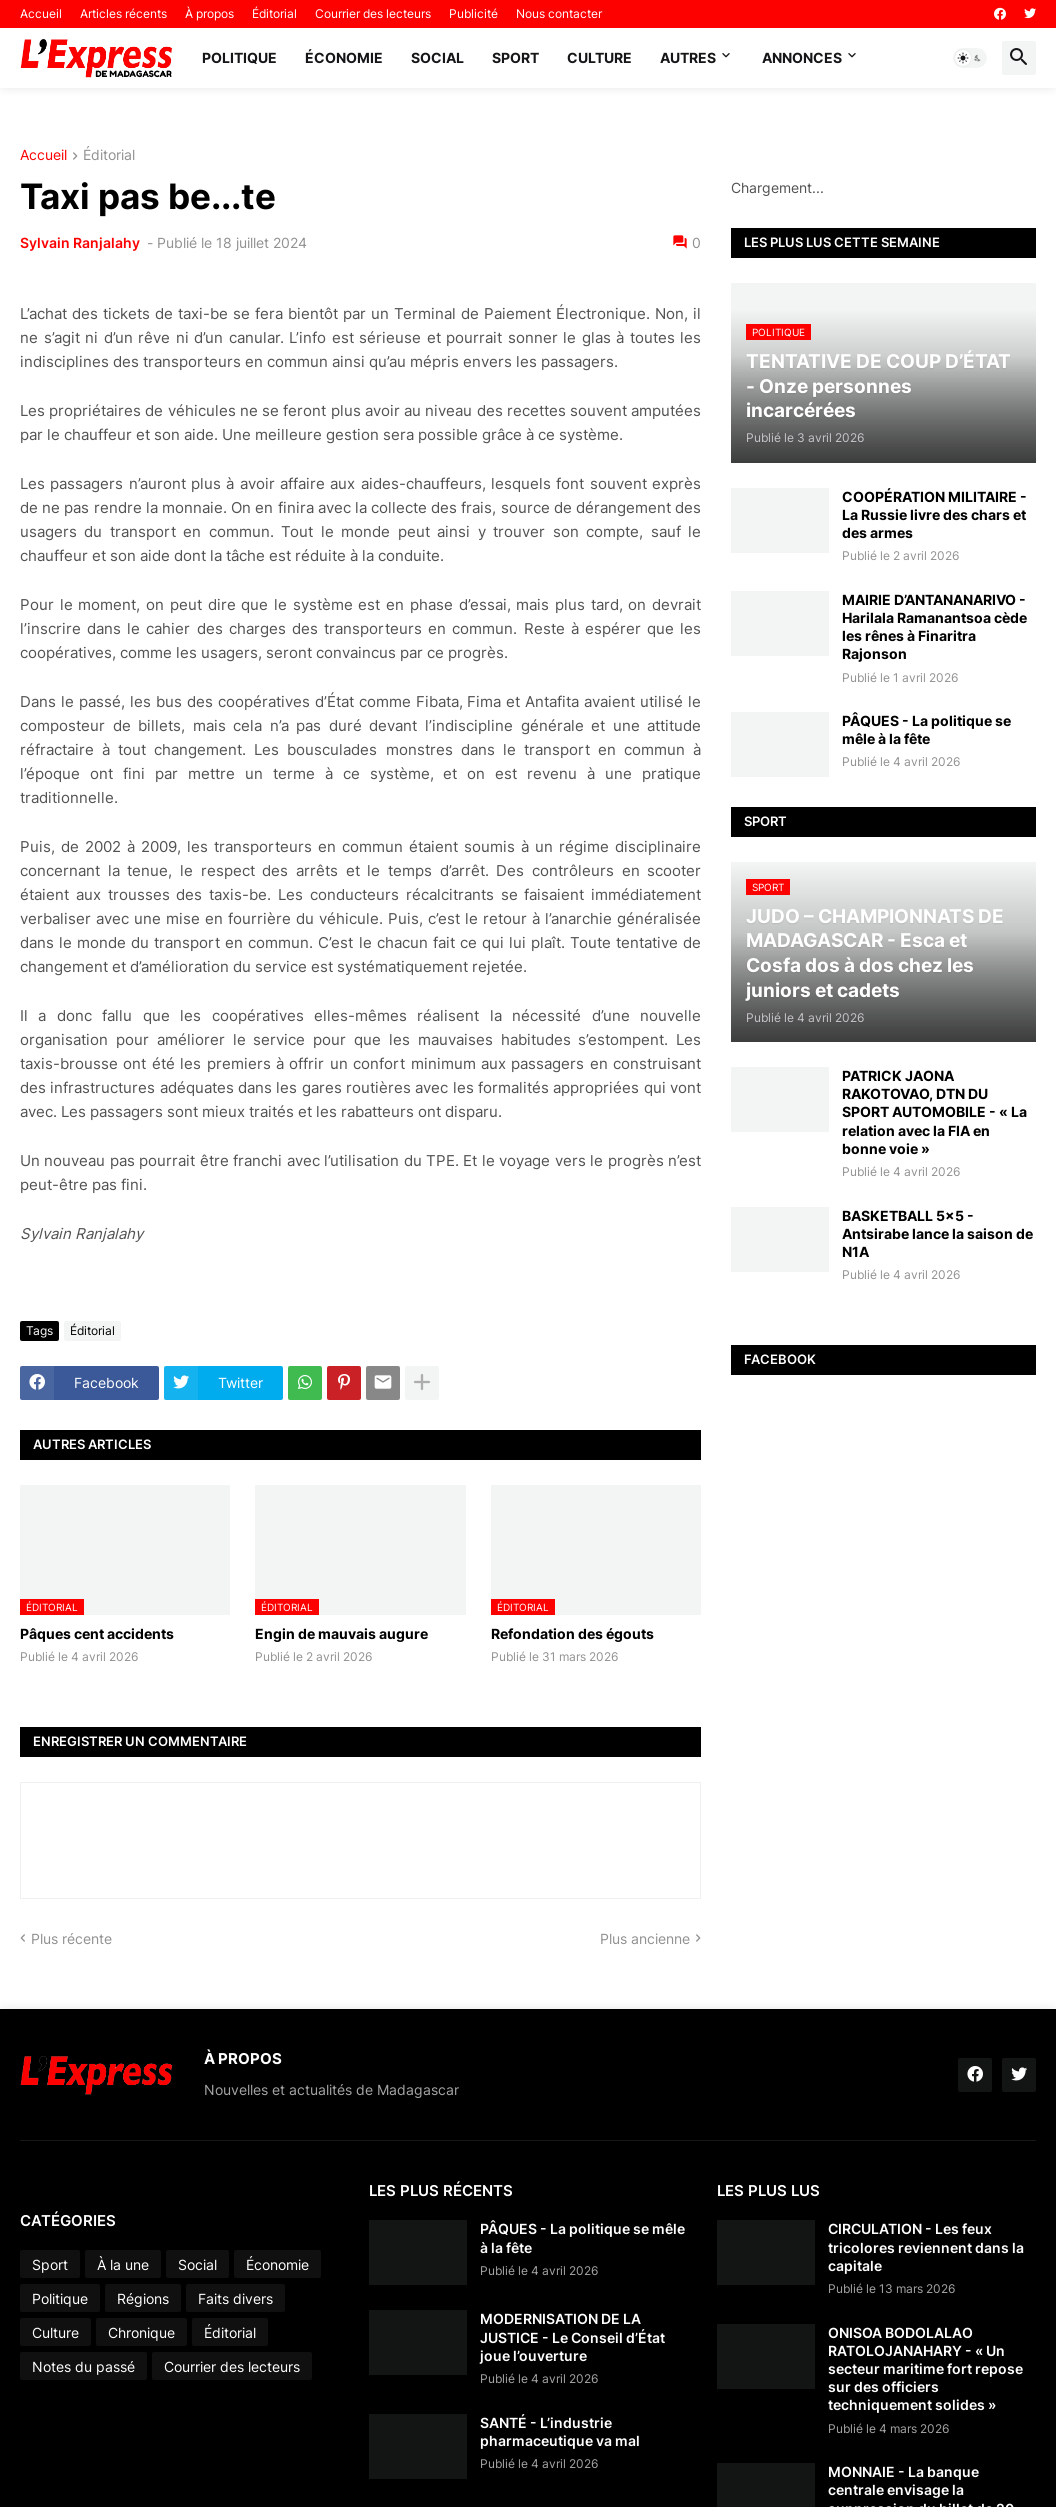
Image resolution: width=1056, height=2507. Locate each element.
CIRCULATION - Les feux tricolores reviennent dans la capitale (926, 2246)
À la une (123, 2264)
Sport (515, 57)
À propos (209, 13)
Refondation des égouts (572, 1633)
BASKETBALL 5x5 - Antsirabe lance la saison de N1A (937, 1233)
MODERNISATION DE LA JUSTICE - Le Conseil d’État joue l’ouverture (572, 2336)
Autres (688, 57)
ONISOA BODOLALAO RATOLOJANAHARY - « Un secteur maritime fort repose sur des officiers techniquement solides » (925, 2369)
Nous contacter (559, 13)
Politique (239, 57)
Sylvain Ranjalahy (81, 242)
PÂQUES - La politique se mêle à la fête (926, 729)
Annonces (802, 57)
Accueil (41, 13)
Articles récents (123, 13)
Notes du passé (83, 2366)
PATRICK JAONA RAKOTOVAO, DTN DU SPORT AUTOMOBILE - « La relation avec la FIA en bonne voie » (934, 1112)
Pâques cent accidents (97, 1633)
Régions (143, 2298)
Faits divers (235, 2298)
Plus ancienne (645, 1938)
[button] (970, 58)
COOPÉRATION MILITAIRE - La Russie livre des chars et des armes (934, 514)
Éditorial (274, 13)
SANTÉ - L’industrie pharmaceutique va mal (560, 2431)
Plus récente (71, 1938)
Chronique (141, 2332)
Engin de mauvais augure (341, 1633)
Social (437, 57)
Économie (344, 57)
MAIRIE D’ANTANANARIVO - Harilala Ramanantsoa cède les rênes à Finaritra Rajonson (934, 627)
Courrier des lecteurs (373, 13)
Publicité (473, 13)
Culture (599, 57)
